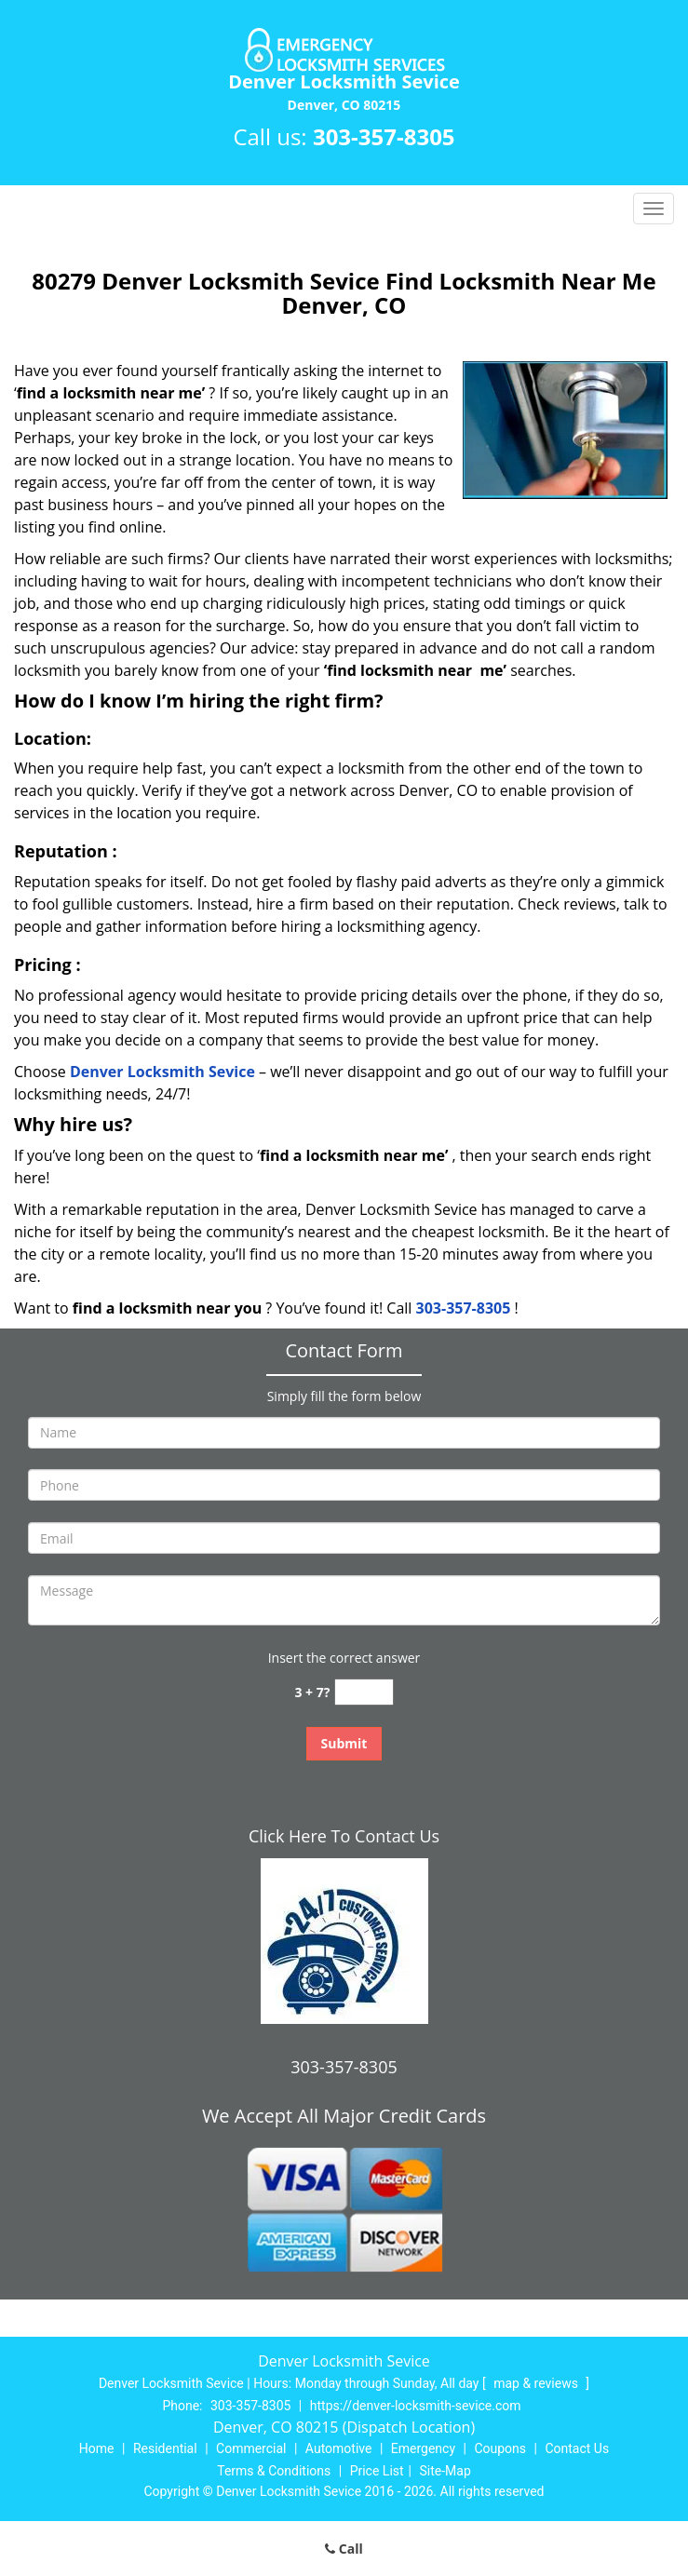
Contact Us (577, 2448)
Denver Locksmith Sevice (162, 1071)
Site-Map (445, 2470)
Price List (377, 2470)
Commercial (251, 2448)
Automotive (338, 2448)
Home (97, 2448)
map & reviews (537, 2383)
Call (344, 2548)
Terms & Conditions (274, 2470)
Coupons (500, 2448)
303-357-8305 (384, 136)
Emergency (423, 2448)
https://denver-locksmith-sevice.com (415, 2405)
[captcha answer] (364, 1692)
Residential (165, 2448)
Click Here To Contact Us (344, 1836)
